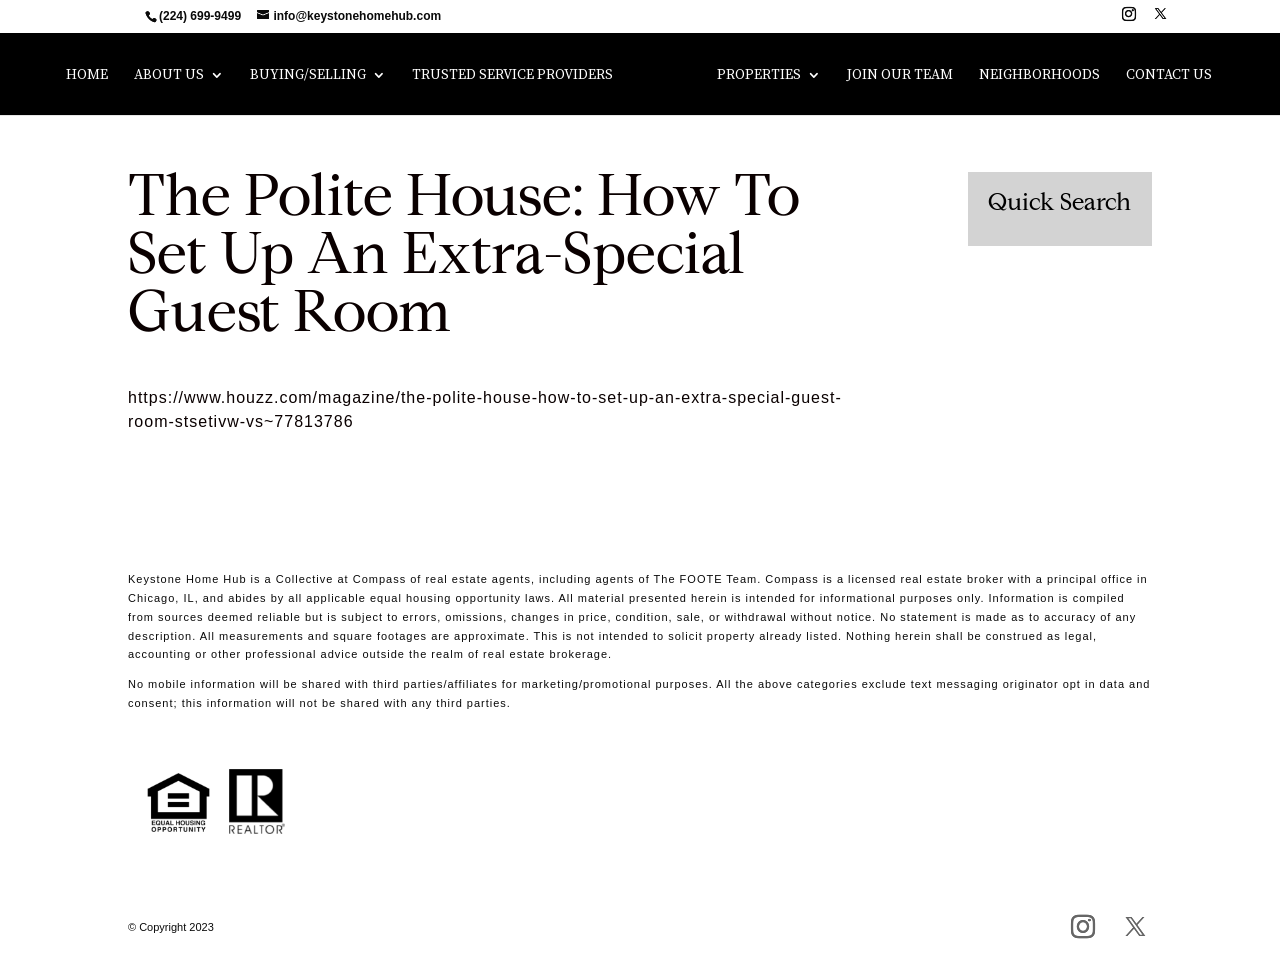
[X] (1160, 19)
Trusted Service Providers (512, 76)
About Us (169, 76)
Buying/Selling (308, 76)
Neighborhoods (1039, 76)
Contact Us (1169, 76)
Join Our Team (900, 76)
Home (87, 76)
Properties (759, 76)
